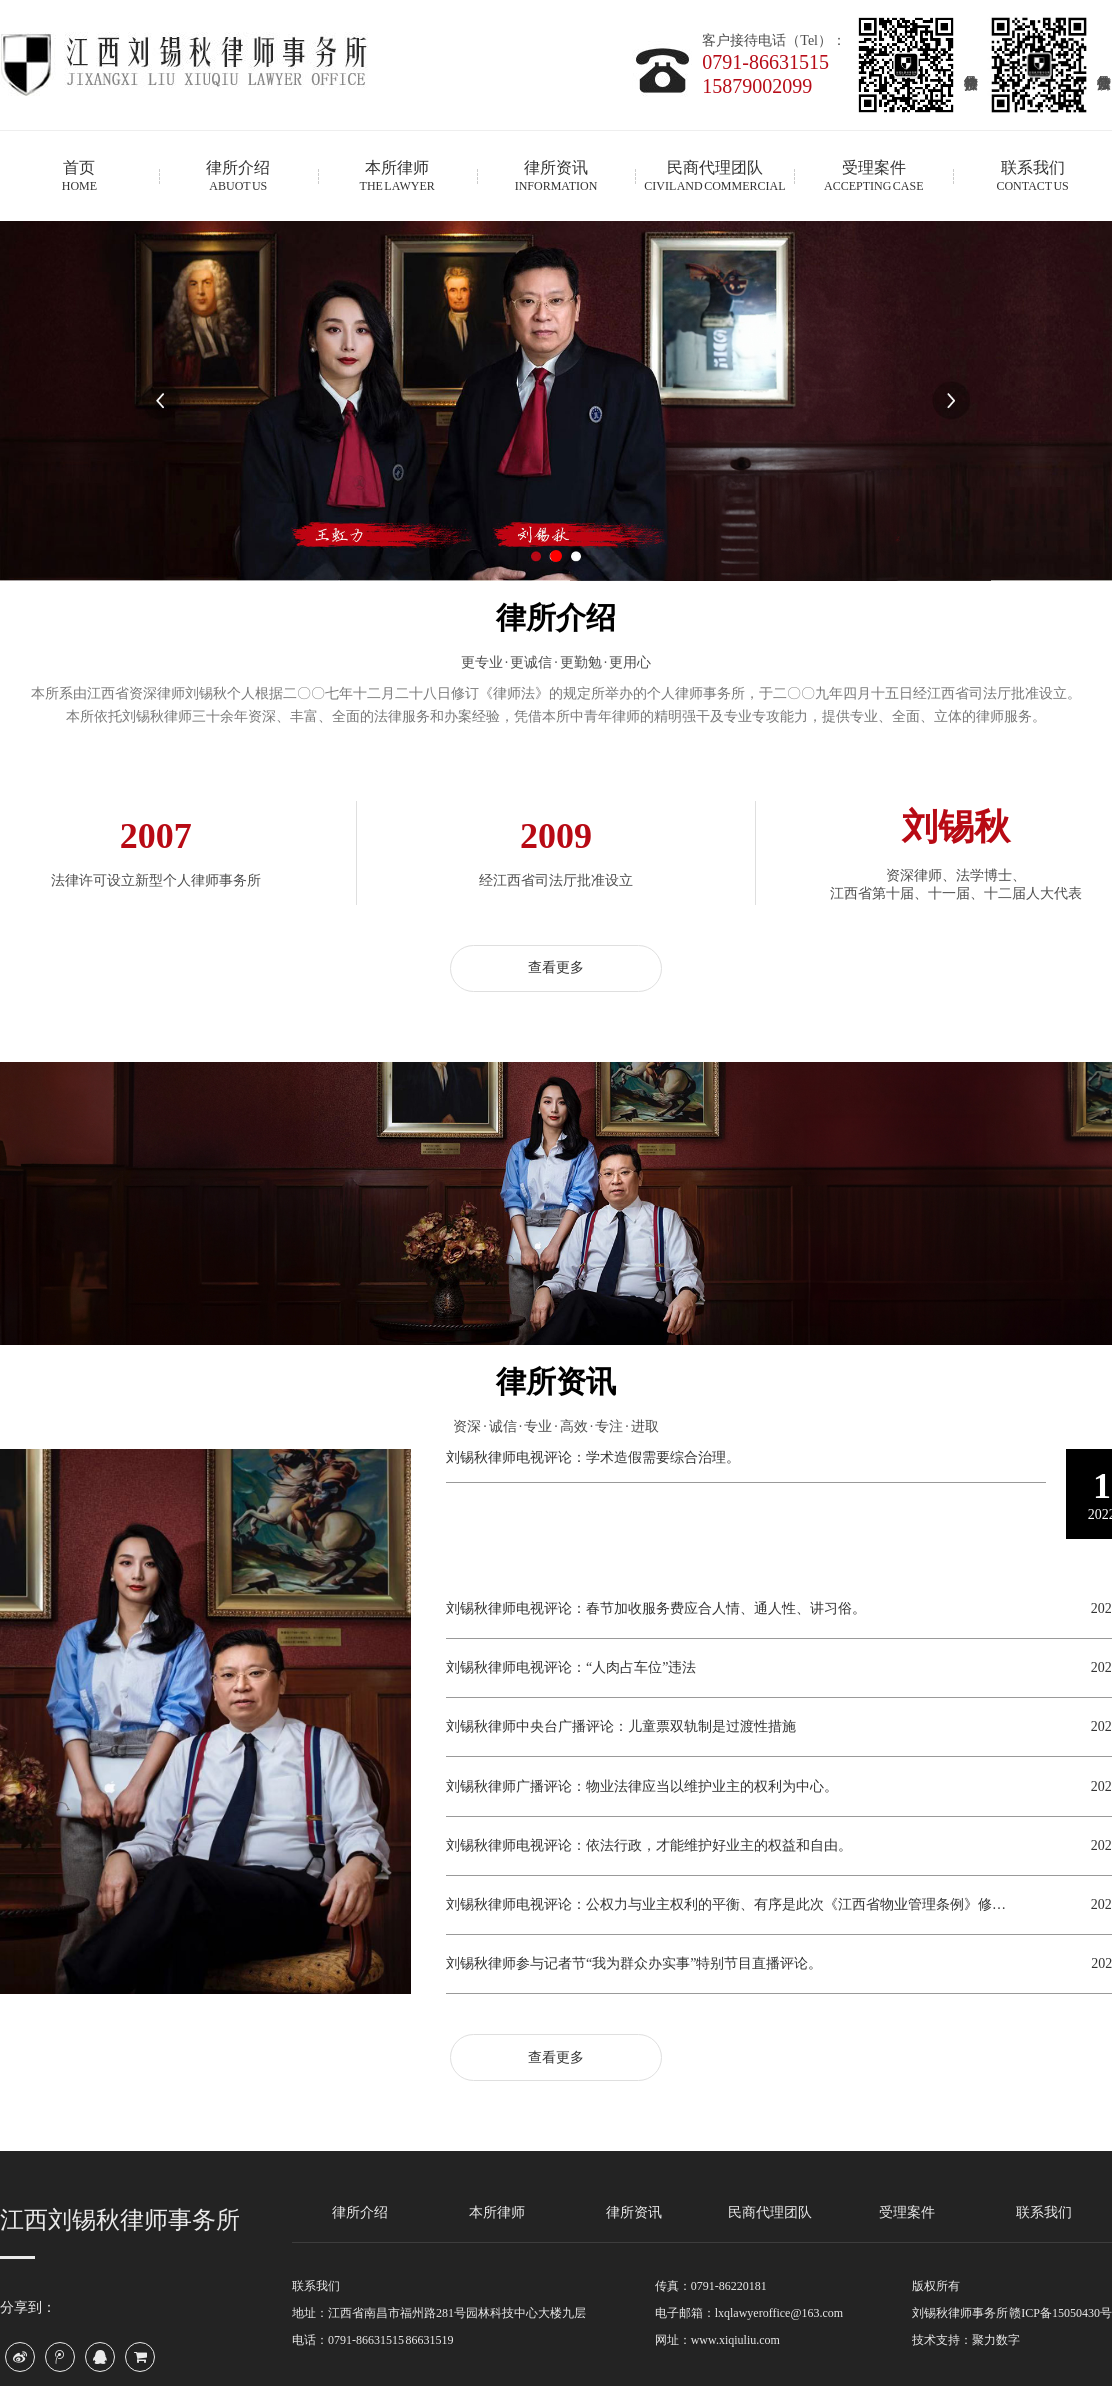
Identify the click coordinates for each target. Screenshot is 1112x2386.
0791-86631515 (765, 62)
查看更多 (556, 967)
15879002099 (757, 86)
